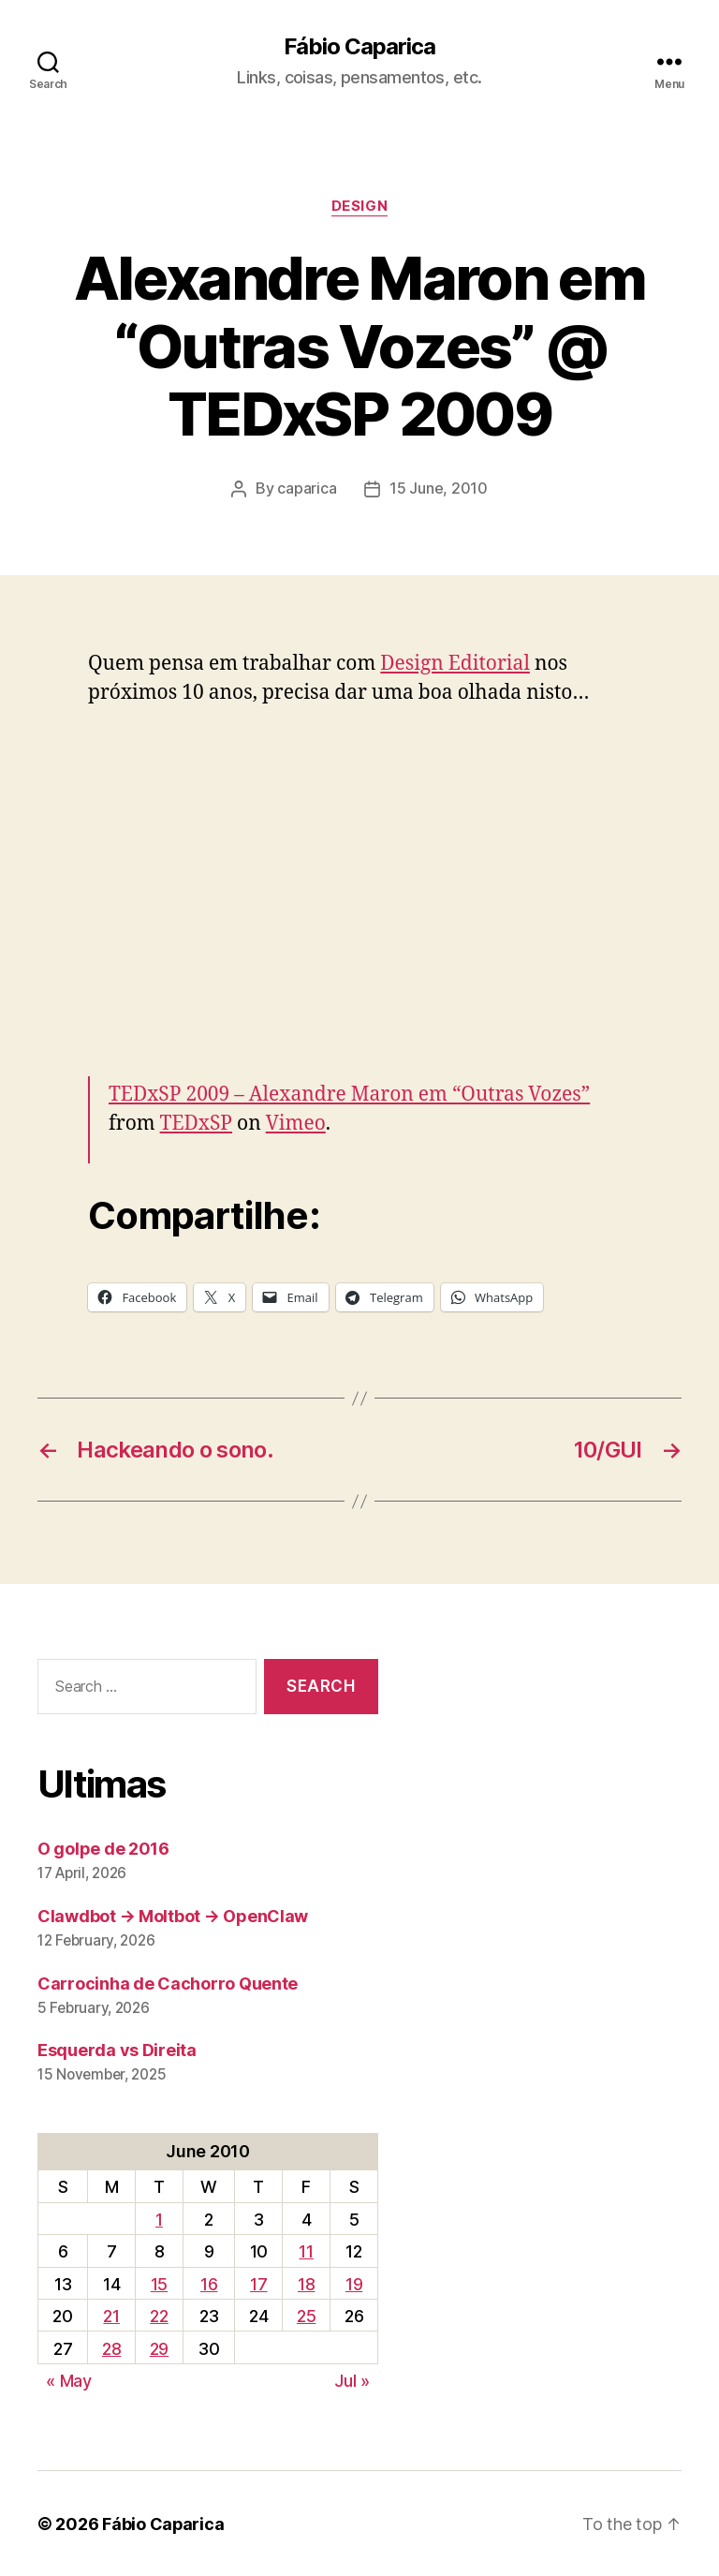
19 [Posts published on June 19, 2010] (353, 2283)
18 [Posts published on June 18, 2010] (306, 2283)
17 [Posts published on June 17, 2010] (258, 2283)
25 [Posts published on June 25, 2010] (306, 2315)
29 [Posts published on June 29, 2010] (159, 2348)
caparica (306, 488)
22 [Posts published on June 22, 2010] (159, 2315)
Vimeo (296, 1122)
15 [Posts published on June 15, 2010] (159, 2283)
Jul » (352, 2380)
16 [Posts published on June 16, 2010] (208, 2283)
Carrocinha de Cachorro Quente (167, 1982)
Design (359, 206)
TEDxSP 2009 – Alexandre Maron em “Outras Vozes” (350, 1093)
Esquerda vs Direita (117, 2050)
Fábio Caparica (359, 47)
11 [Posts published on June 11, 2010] (306, 2250)
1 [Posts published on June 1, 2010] (159, 2218)
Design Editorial (455, 662)
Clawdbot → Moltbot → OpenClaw (172, 1915)
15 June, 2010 (438, 488)
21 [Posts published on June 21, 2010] (111, 2315)
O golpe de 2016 (103, 1848)
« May (69, 2380)
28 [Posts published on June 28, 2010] (111, 2348)
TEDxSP (196, 1122)
